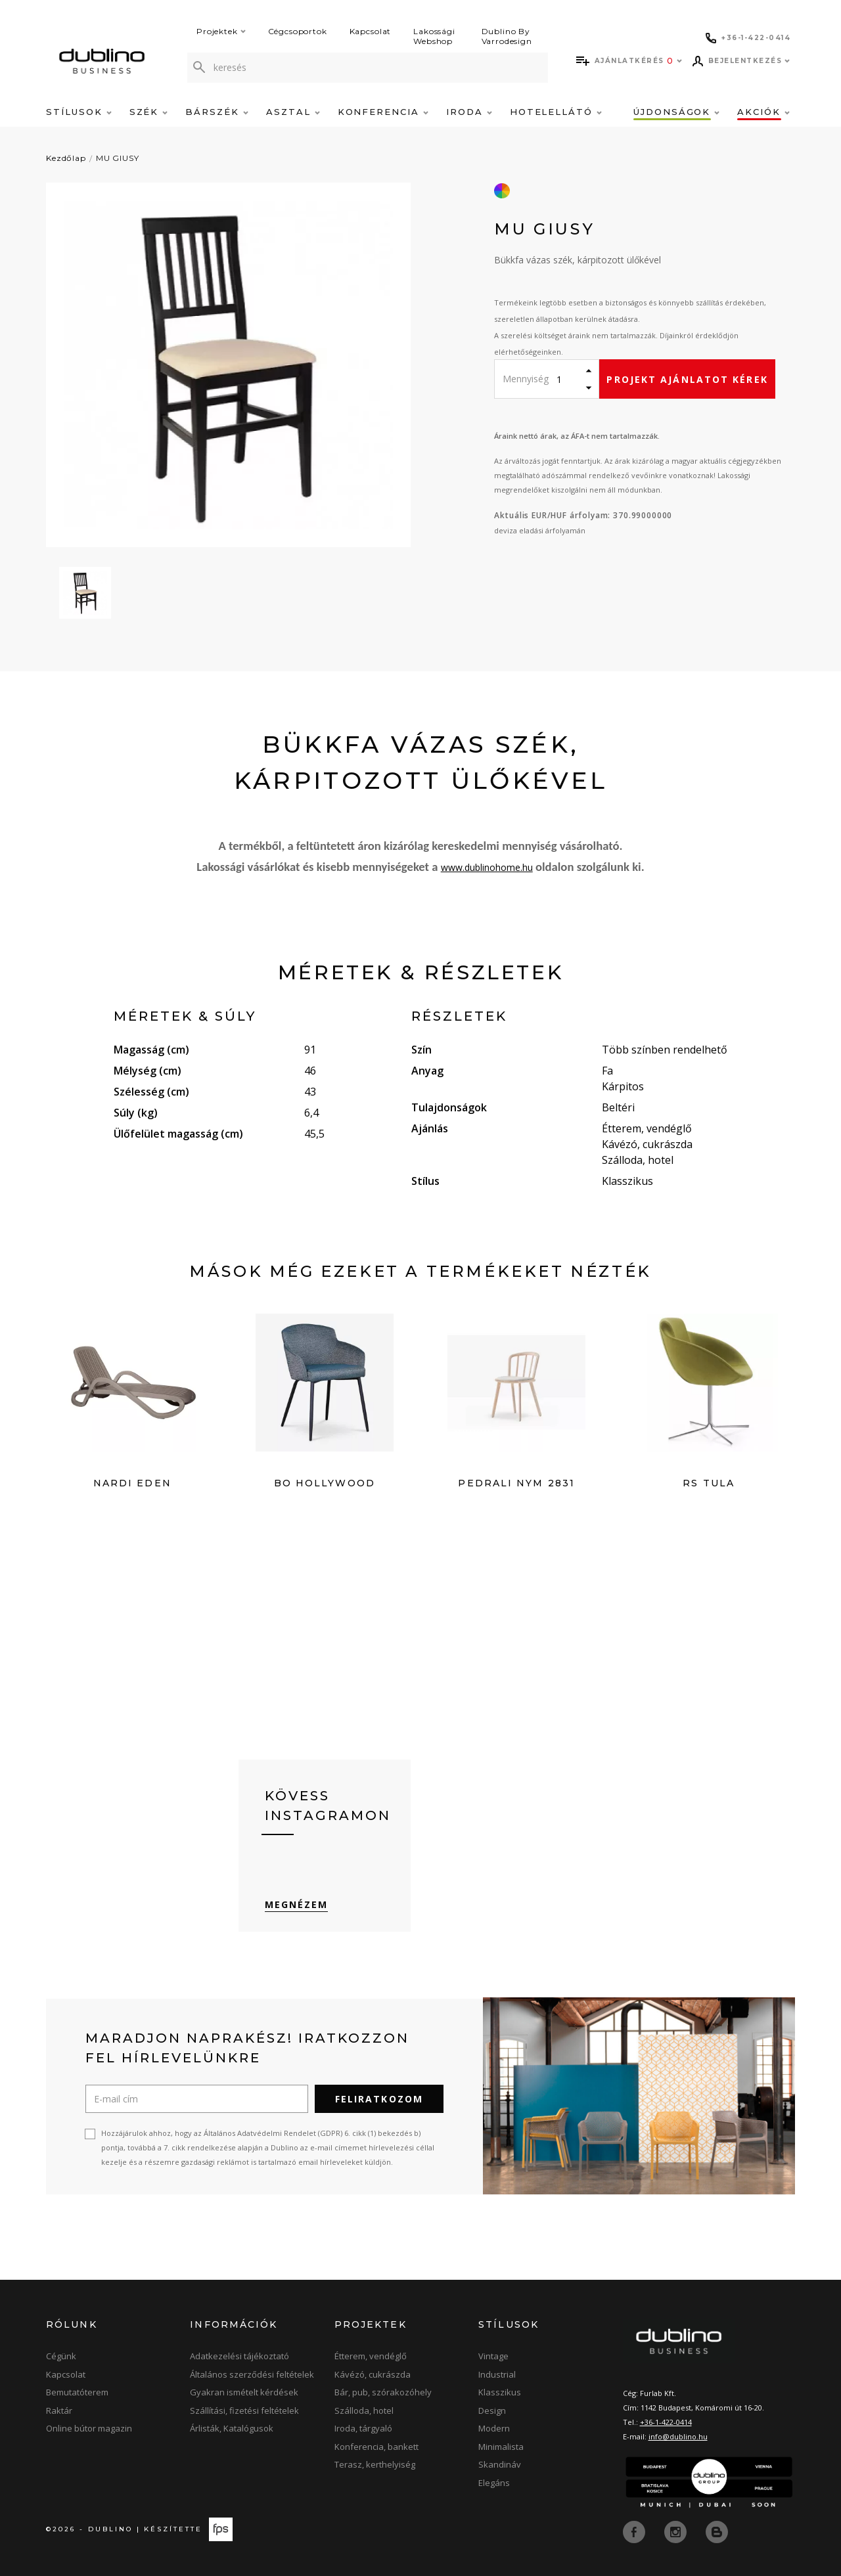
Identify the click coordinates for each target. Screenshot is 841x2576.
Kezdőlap (66, 158)
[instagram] (676, 2532)
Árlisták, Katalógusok (231, 2429)
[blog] (717, 2532)
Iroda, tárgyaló (363, 2429)
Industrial (497, 2375)
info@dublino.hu (678, 2437)
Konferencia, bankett (376, 2447)
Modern (494, 2429)
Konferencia (383, 111)
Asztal (293, 111)
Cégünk (61, 2357)
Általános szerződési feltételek (252, 2375)
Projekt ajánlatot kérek (686, 379)
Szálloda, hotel (364, 2411)
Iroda (469, 111)
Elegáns (494, 2483)
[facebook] (635, 2532)
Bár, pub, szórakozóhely (383, 2393)
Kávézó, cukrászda (372, 2375)
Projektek (221, 31)
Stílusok (79, 111)
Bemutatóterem (77, 2393)
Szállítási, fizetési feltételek (244, 2411)
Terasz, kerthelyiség (374, 2466)
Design (492, 2411)
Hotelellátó (556, 111)
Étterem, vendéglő (370, 2357)
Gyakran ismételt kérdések (244, 2393)
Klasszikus (499, 2393)
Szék (148, 111)
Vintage (493, 2357)
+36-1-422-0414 (666, 2423)
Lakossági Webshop (434, 36)
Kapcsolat (371, 31)
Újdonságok (676, 111)
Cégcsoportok (297, 31)
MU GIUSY (117, 158)
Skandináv (499, 2466)
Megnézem (297, 1905)
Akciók (763, 111)
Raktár (59, 2411)
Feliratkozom (379, 2100)
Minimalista (501, 2447)
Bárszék (216, 111)
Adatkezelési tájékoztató (239, 2357)
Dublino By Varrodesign (507, 36)
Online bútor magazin (89, 2429)
